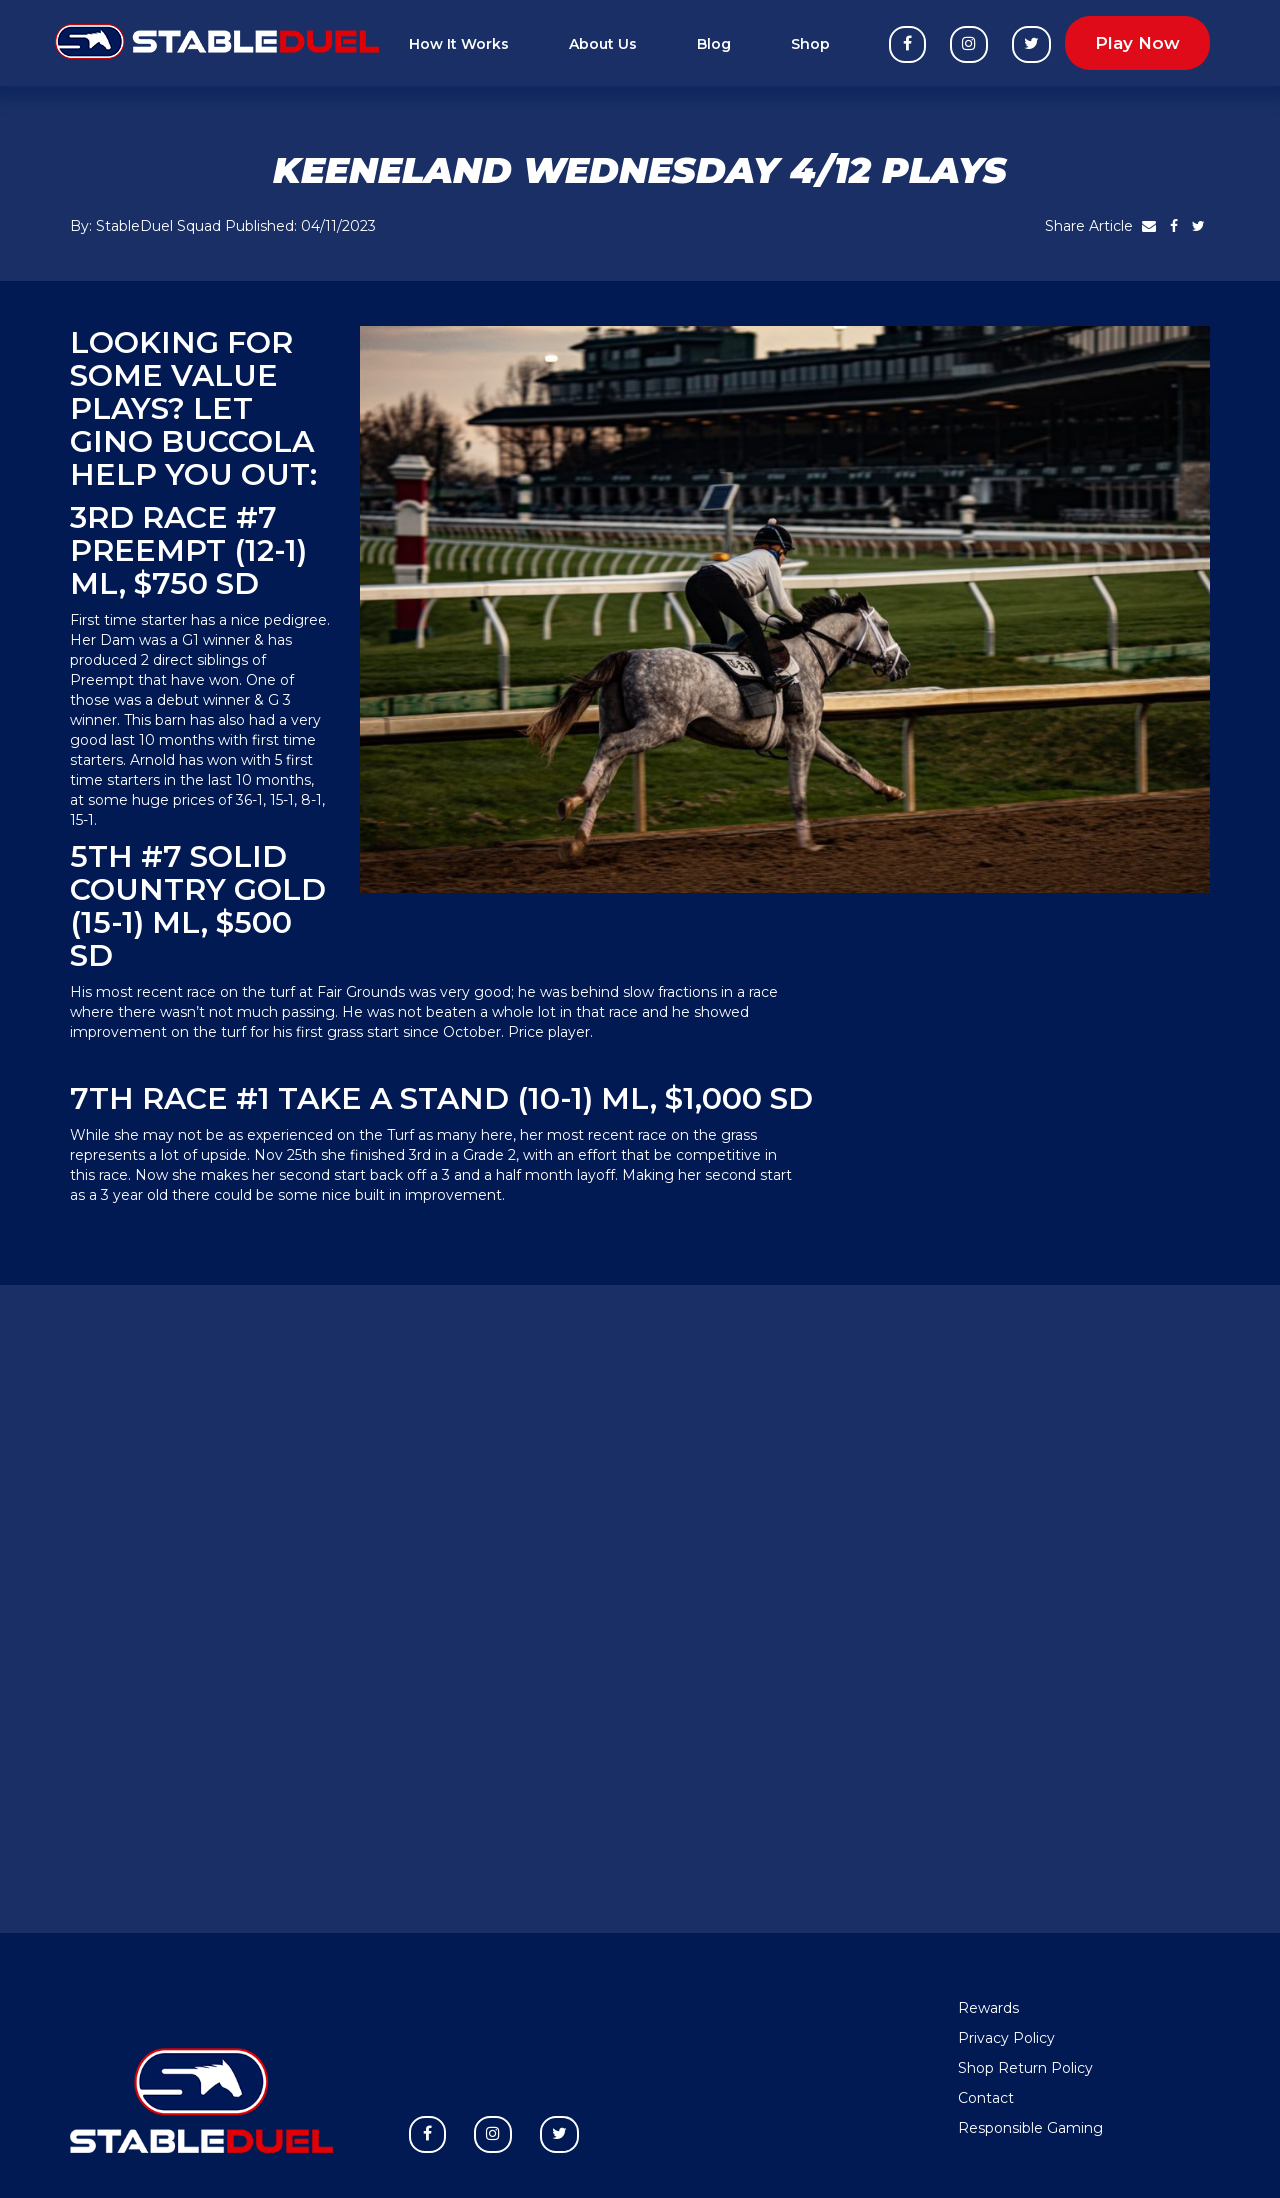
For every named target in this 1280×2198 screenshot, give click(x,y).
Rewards (988, 2008)
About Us (603, 44)
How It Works (459, 44)
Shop (810, 44)
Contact (986, 2098)
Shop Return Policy (1025, 2068)
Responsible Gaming (1030, 2128)
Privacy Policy (1006, 2038)
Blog (714, 44)
